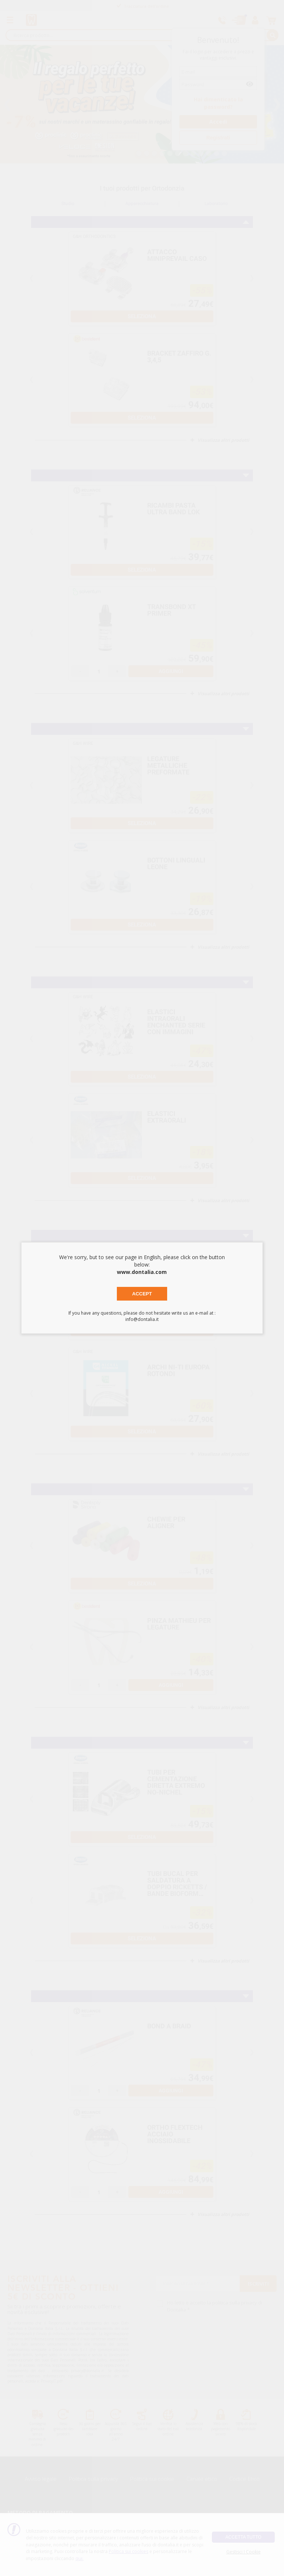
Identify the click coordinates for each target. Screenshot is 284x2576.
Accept (142, 1294)
